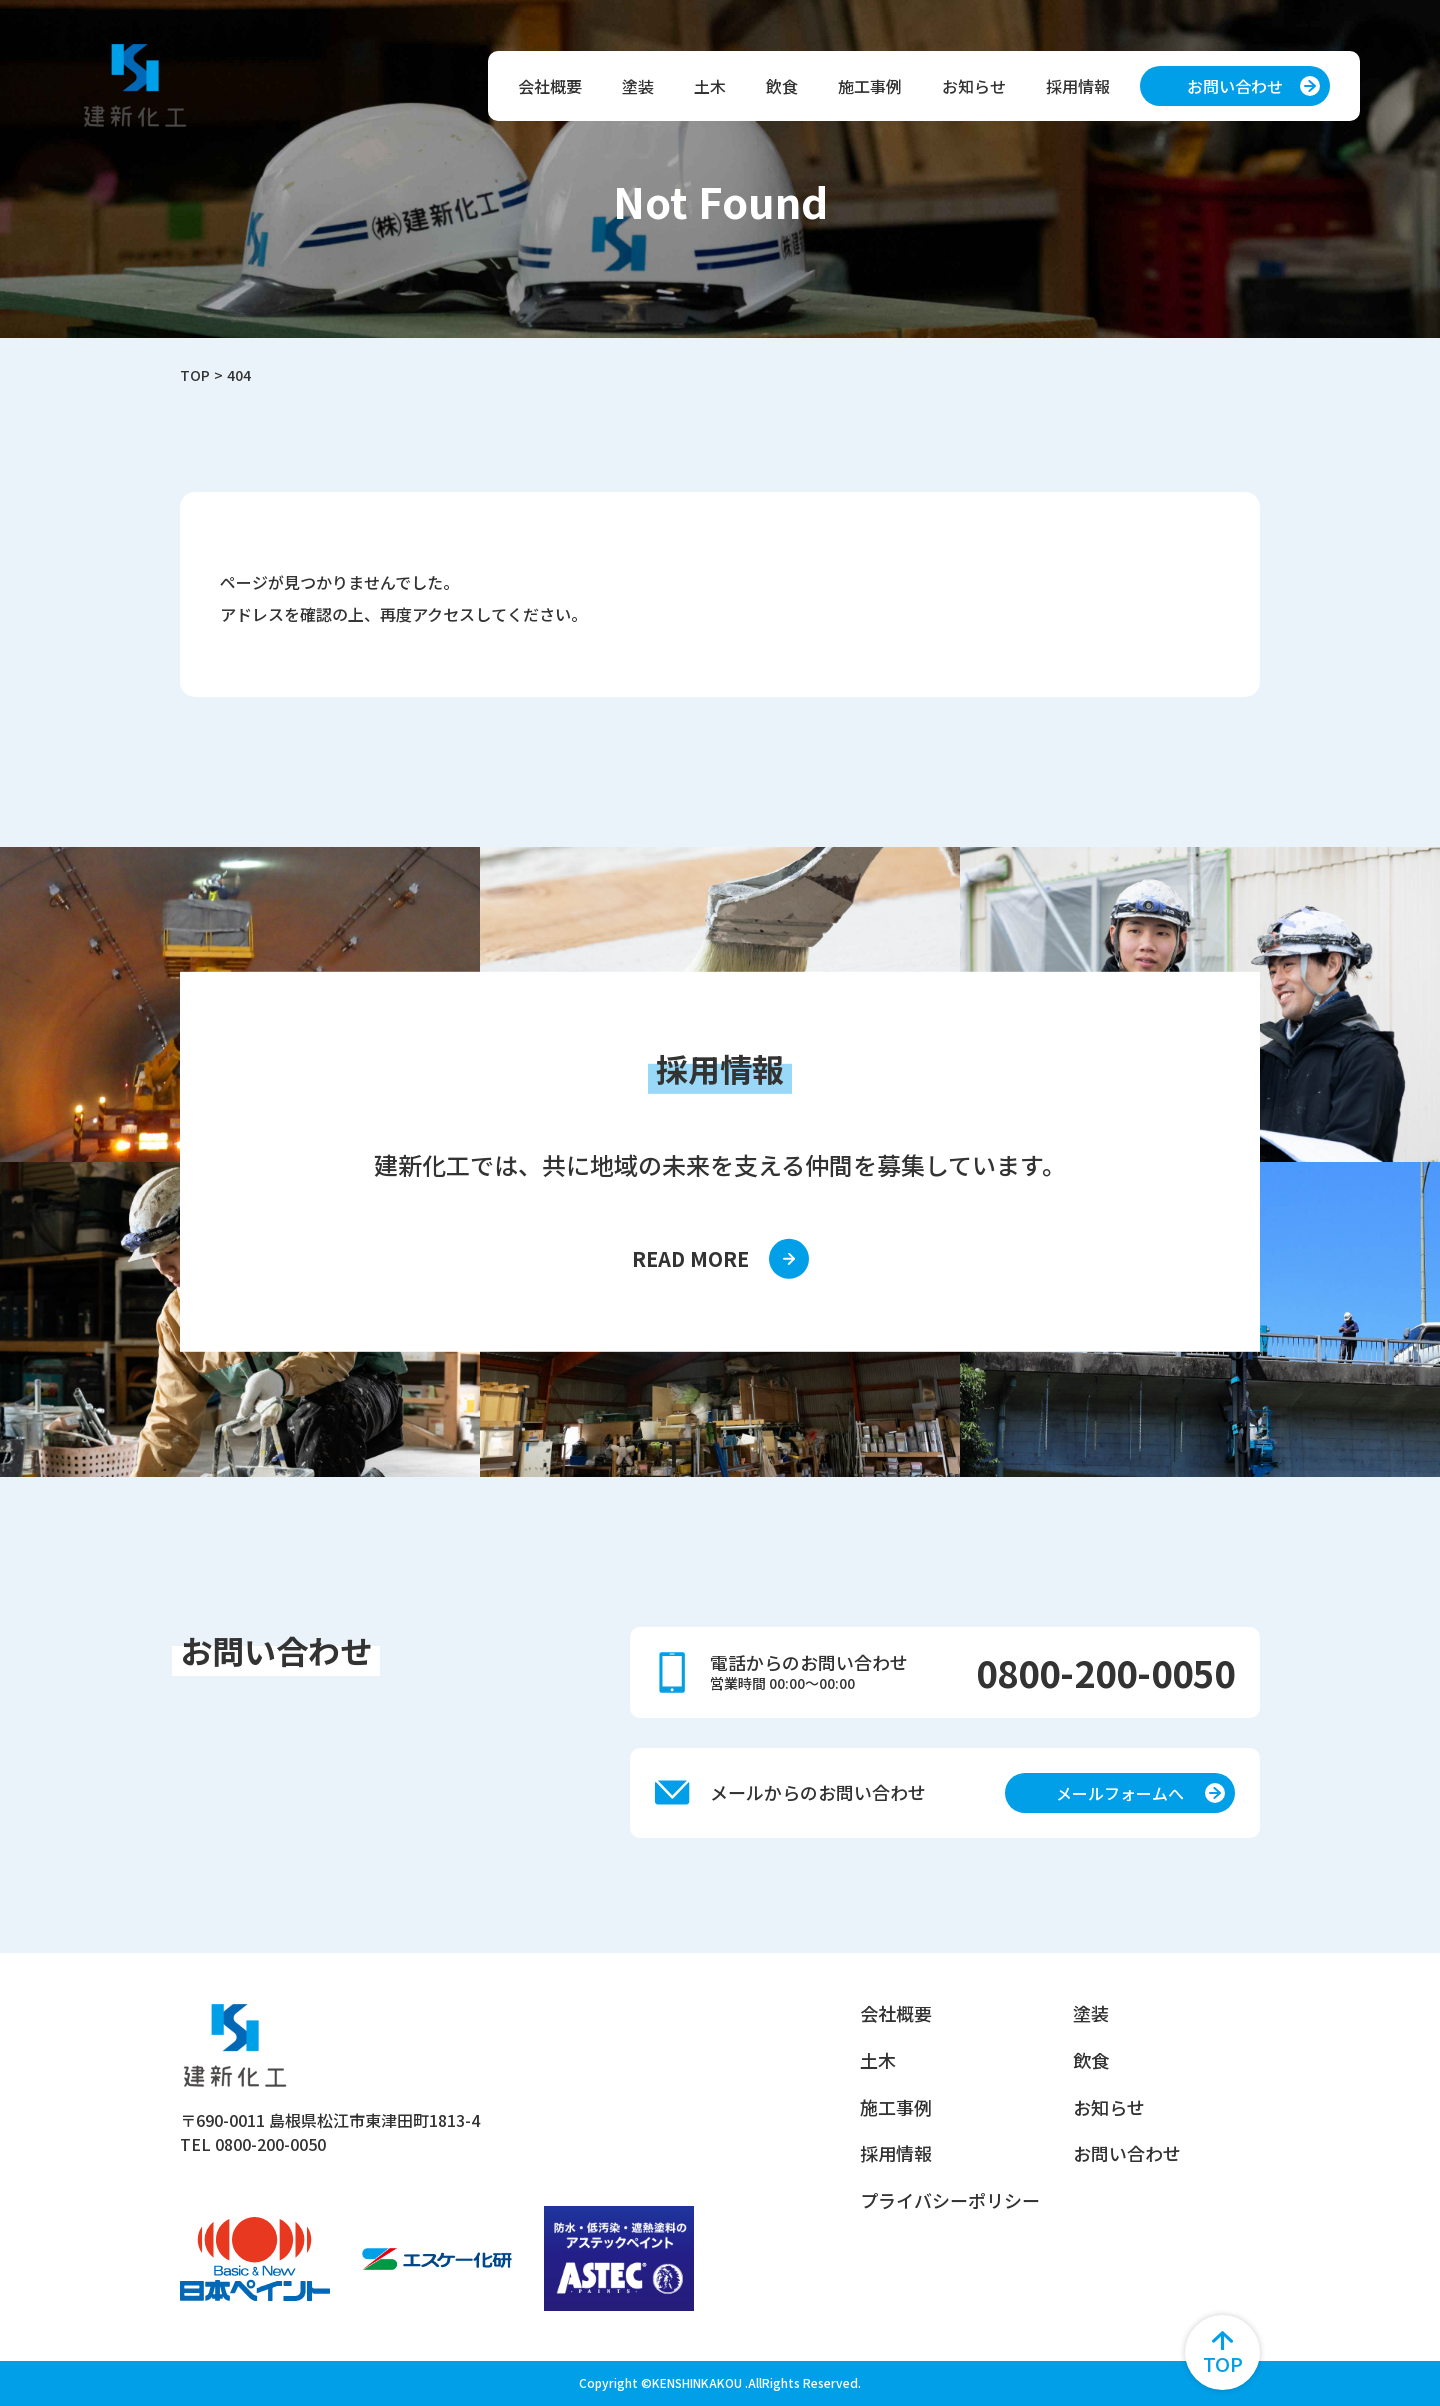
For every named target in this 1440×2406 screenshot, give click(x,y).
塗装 (638, 86)
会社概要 (550, 86)
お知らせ (974, 86)
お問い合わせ (1127, 2154)
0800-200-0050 (1105, 1672)
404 (239, 375)
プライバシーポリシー (950, 2201)
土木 (710, 86)
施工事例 (870, 86)
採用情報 (1078, 86)
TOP (195, 375)
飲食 (782, 86)
